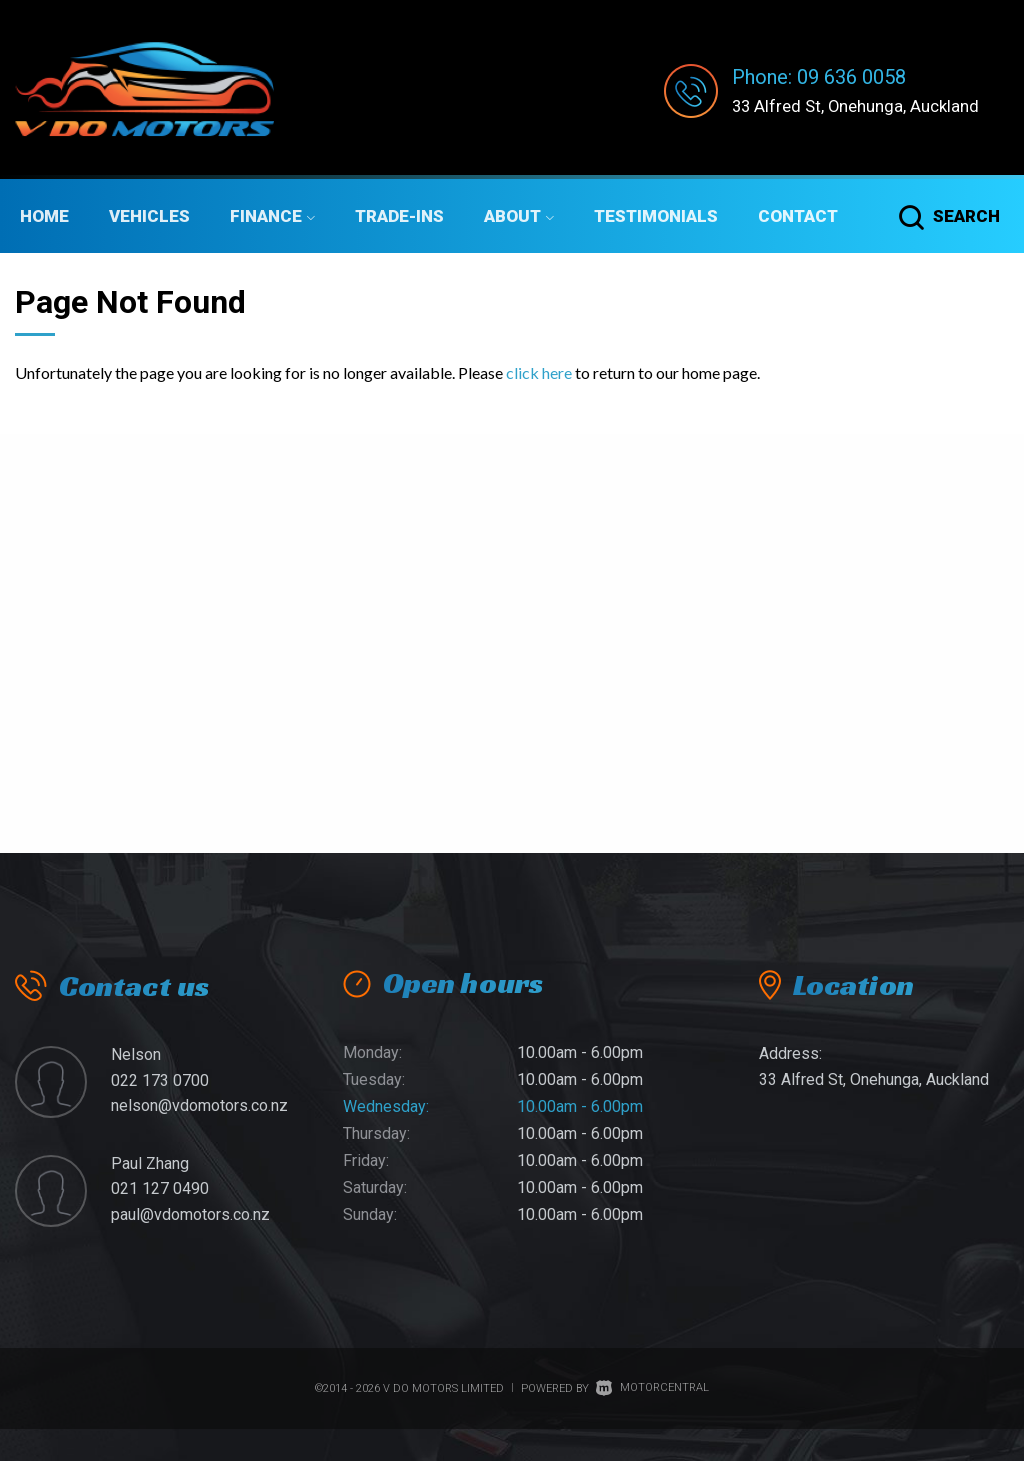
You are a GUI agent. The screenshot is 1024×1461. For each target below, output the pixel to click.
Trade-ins (399, 216)
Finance (272, 216)
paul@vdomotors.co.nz (190, 1214)
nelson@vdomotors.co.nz (199, 1105)
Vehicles (149, 216)
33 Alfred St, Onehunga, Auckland (862, 105)
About (519, 216)
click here (539, 372)
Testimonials (656, 216)
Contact (798, 216)
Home (44, 216)
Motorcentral (652, 1387)
